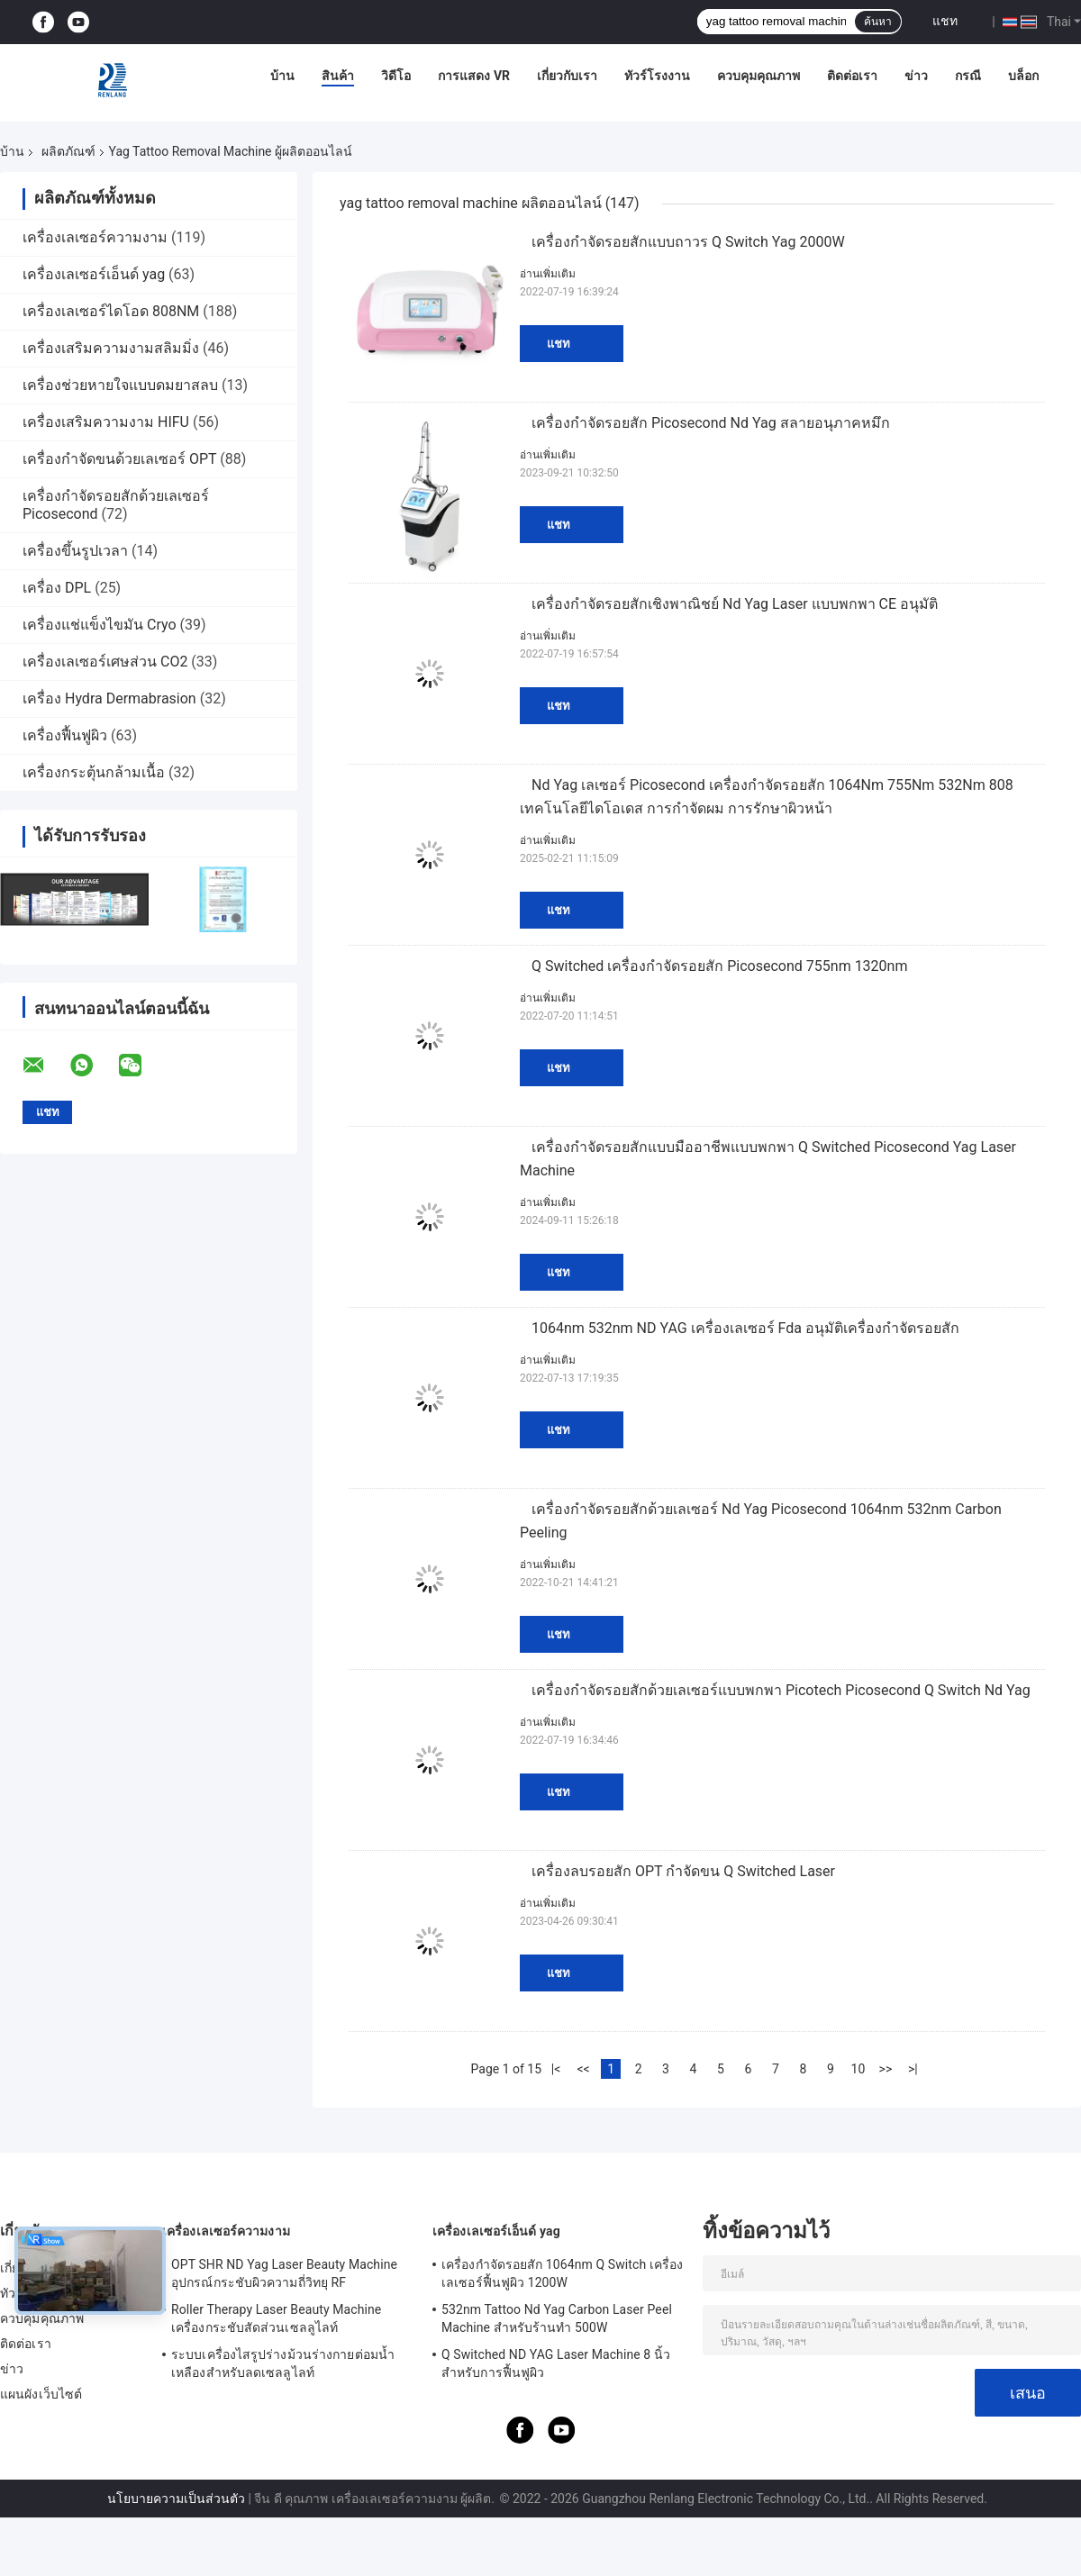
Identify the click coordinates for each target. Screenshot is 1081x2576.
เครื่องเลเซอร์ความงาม (95, 237)
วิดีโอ (396, 75)
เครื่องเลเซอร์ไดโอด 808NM (111, 311)
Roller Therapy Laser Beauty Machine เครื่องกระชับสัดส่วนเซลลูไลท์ (276, 2318)
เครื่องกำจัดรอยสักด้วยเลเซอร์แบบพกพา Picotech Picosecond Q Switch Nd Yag (781, 1690)
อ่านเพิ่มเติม (548, 274)
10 (858, 2069)
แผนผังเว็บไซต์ (41, 2394)
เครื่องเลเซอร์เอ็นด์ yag (94, 274)
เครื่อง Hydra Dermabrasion (109, 698)
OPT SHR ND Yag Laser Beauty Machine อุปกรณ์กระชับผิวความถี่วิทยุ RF (284, 2273)
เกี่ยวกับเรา (567, 75)
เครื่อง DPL (57, 587)
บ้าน (282, 75)
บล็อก (1023, 75)
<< (583, 2069)
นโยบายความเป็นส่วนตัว (176, 2498)
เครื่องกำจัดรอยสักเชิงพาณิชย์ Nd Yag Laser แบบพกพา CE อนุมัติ (734, 603)
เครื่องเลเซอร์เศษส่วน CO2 (105, 661)
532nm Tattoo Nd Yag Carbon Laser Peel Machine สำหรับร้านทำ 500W (556, 2318)
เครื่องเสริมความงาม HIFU (106, 422)
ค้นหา (878, 21)
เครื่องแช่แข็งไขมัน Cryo (100, 624)
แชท (945, 21)
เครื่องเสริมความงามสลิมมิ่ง (111, 348)
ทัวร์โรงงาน (657, 75)
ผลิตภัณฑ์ (68, 151)
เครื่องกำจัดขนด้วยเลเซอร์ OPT (119, 458)
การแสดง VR (474, 75)
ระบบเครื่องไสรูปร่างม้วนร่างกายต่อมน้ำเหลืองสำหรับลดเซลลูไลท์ (283, 2363)
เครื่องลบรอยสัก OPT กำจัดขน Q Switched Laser (683, 1871)
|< (556, 2069)
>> (886, 2069)
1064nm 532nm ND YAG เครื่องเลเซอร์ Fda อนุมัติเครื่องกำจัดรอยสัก (745, 1328)
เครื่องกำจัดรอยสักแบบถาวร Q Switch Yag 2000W (688, 241)
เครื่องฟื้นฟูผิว (65, 735)
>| (913, 2069)
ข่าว (916, 75)
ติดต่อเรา (852, 75)
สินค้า (338, 75)
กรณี (968, 75)
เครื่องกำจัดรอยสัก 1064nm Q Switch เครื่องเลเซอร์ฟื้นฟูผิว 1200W (562, 2273)
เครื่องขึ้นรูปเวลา (75, 550)
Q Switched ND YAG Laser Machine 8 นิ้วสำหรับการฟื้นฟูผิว (555, 2363)
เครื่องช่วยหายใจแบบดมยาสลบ (120, 385)
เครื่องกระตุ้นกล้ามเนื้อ (94, 772)
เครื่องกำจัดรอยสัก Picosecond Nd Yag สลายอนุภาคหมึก (710, 422)
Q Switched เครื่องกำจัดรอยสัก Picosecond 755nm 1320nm (719, 966)
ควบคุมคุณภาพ (758, 75)
